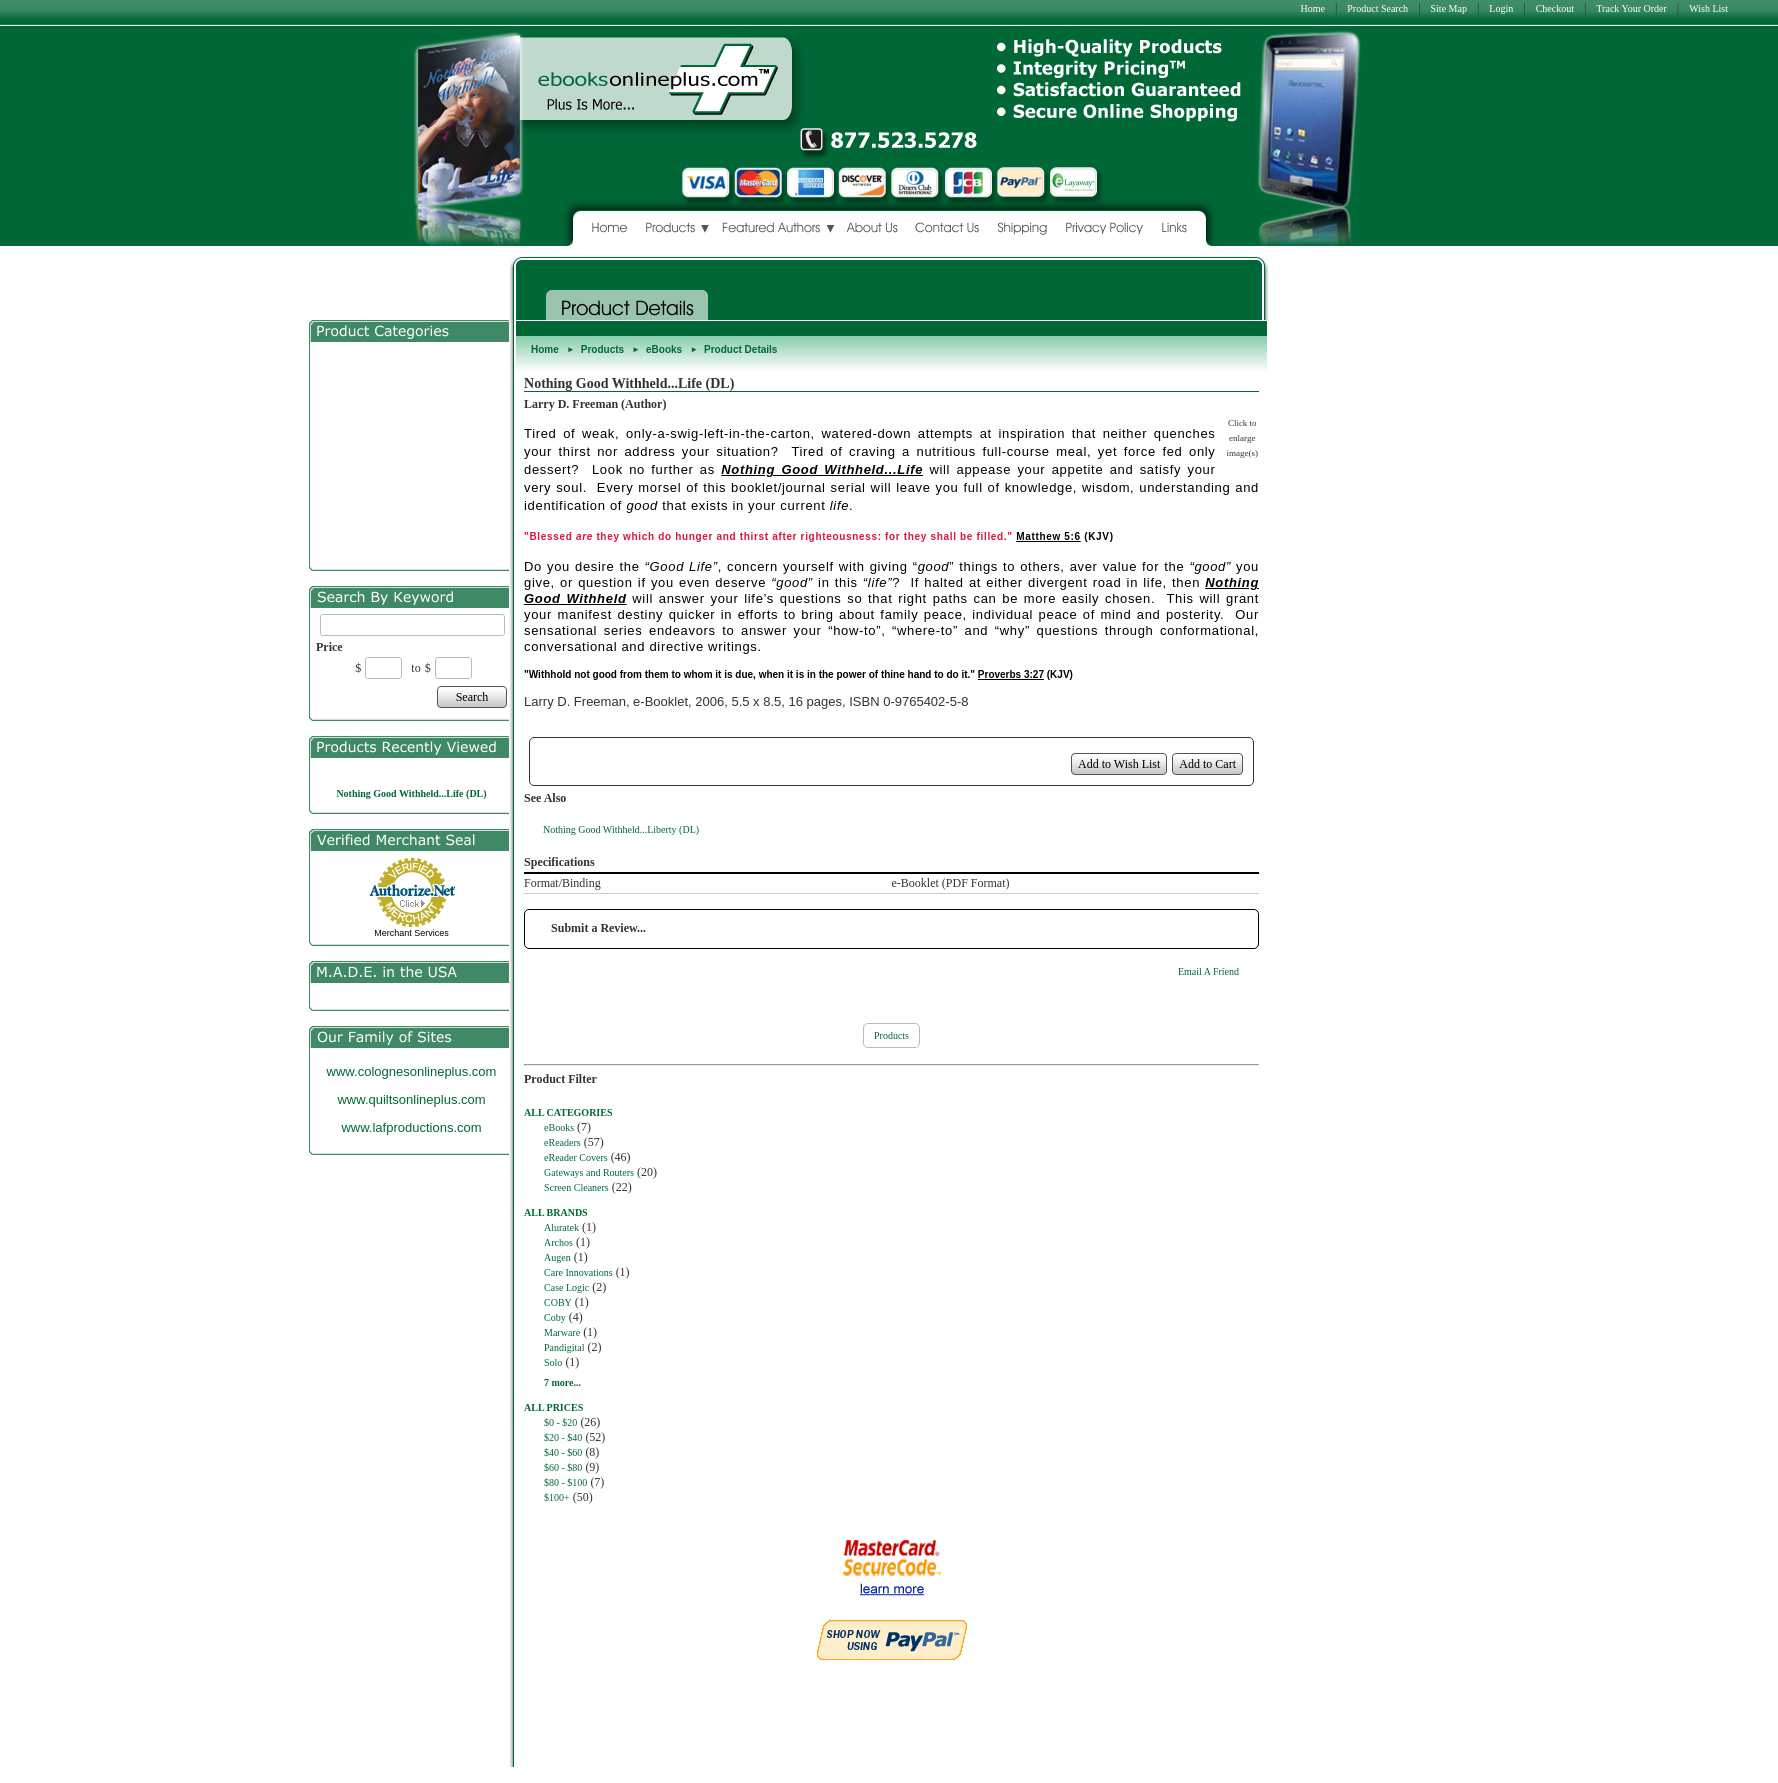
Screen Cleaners (576, 1187)
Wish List (1708, 8)
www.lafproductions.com (411, 1127)
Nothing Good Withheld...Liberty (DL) (621, 829)
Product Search (1377, 8)
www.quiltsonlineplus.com (411, 1099)
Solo (553, 1362)
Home (1312, 8)
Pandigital (564, 1347)
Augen (557, 1257)
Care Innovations (578, 1272)
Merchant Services (411, 933)
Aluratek (561, 1227)
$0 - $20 (560, 1422)
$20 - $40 (563, 1437)
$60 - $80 (563, 1467)
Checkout (1555, 8)
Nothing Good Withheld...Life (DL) (411, 793)
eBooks (664, 349)
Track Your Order (1631, 8)
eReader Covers (576, 1157)
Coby (555, 1317)
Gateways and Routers (589, 1172)
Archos (558, 1242)
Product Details (740, 349)
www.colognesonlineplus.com (412, 1071)
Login (1501, 8)
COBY (558, 1302)
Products (602, 349)
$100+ (557, 1497)
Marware (562, 1332)
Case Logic (566, 1287)
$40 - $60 (563, 1452)
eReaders (562, 1142)
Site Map (1449, 8)
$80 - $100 (565, 1482)
